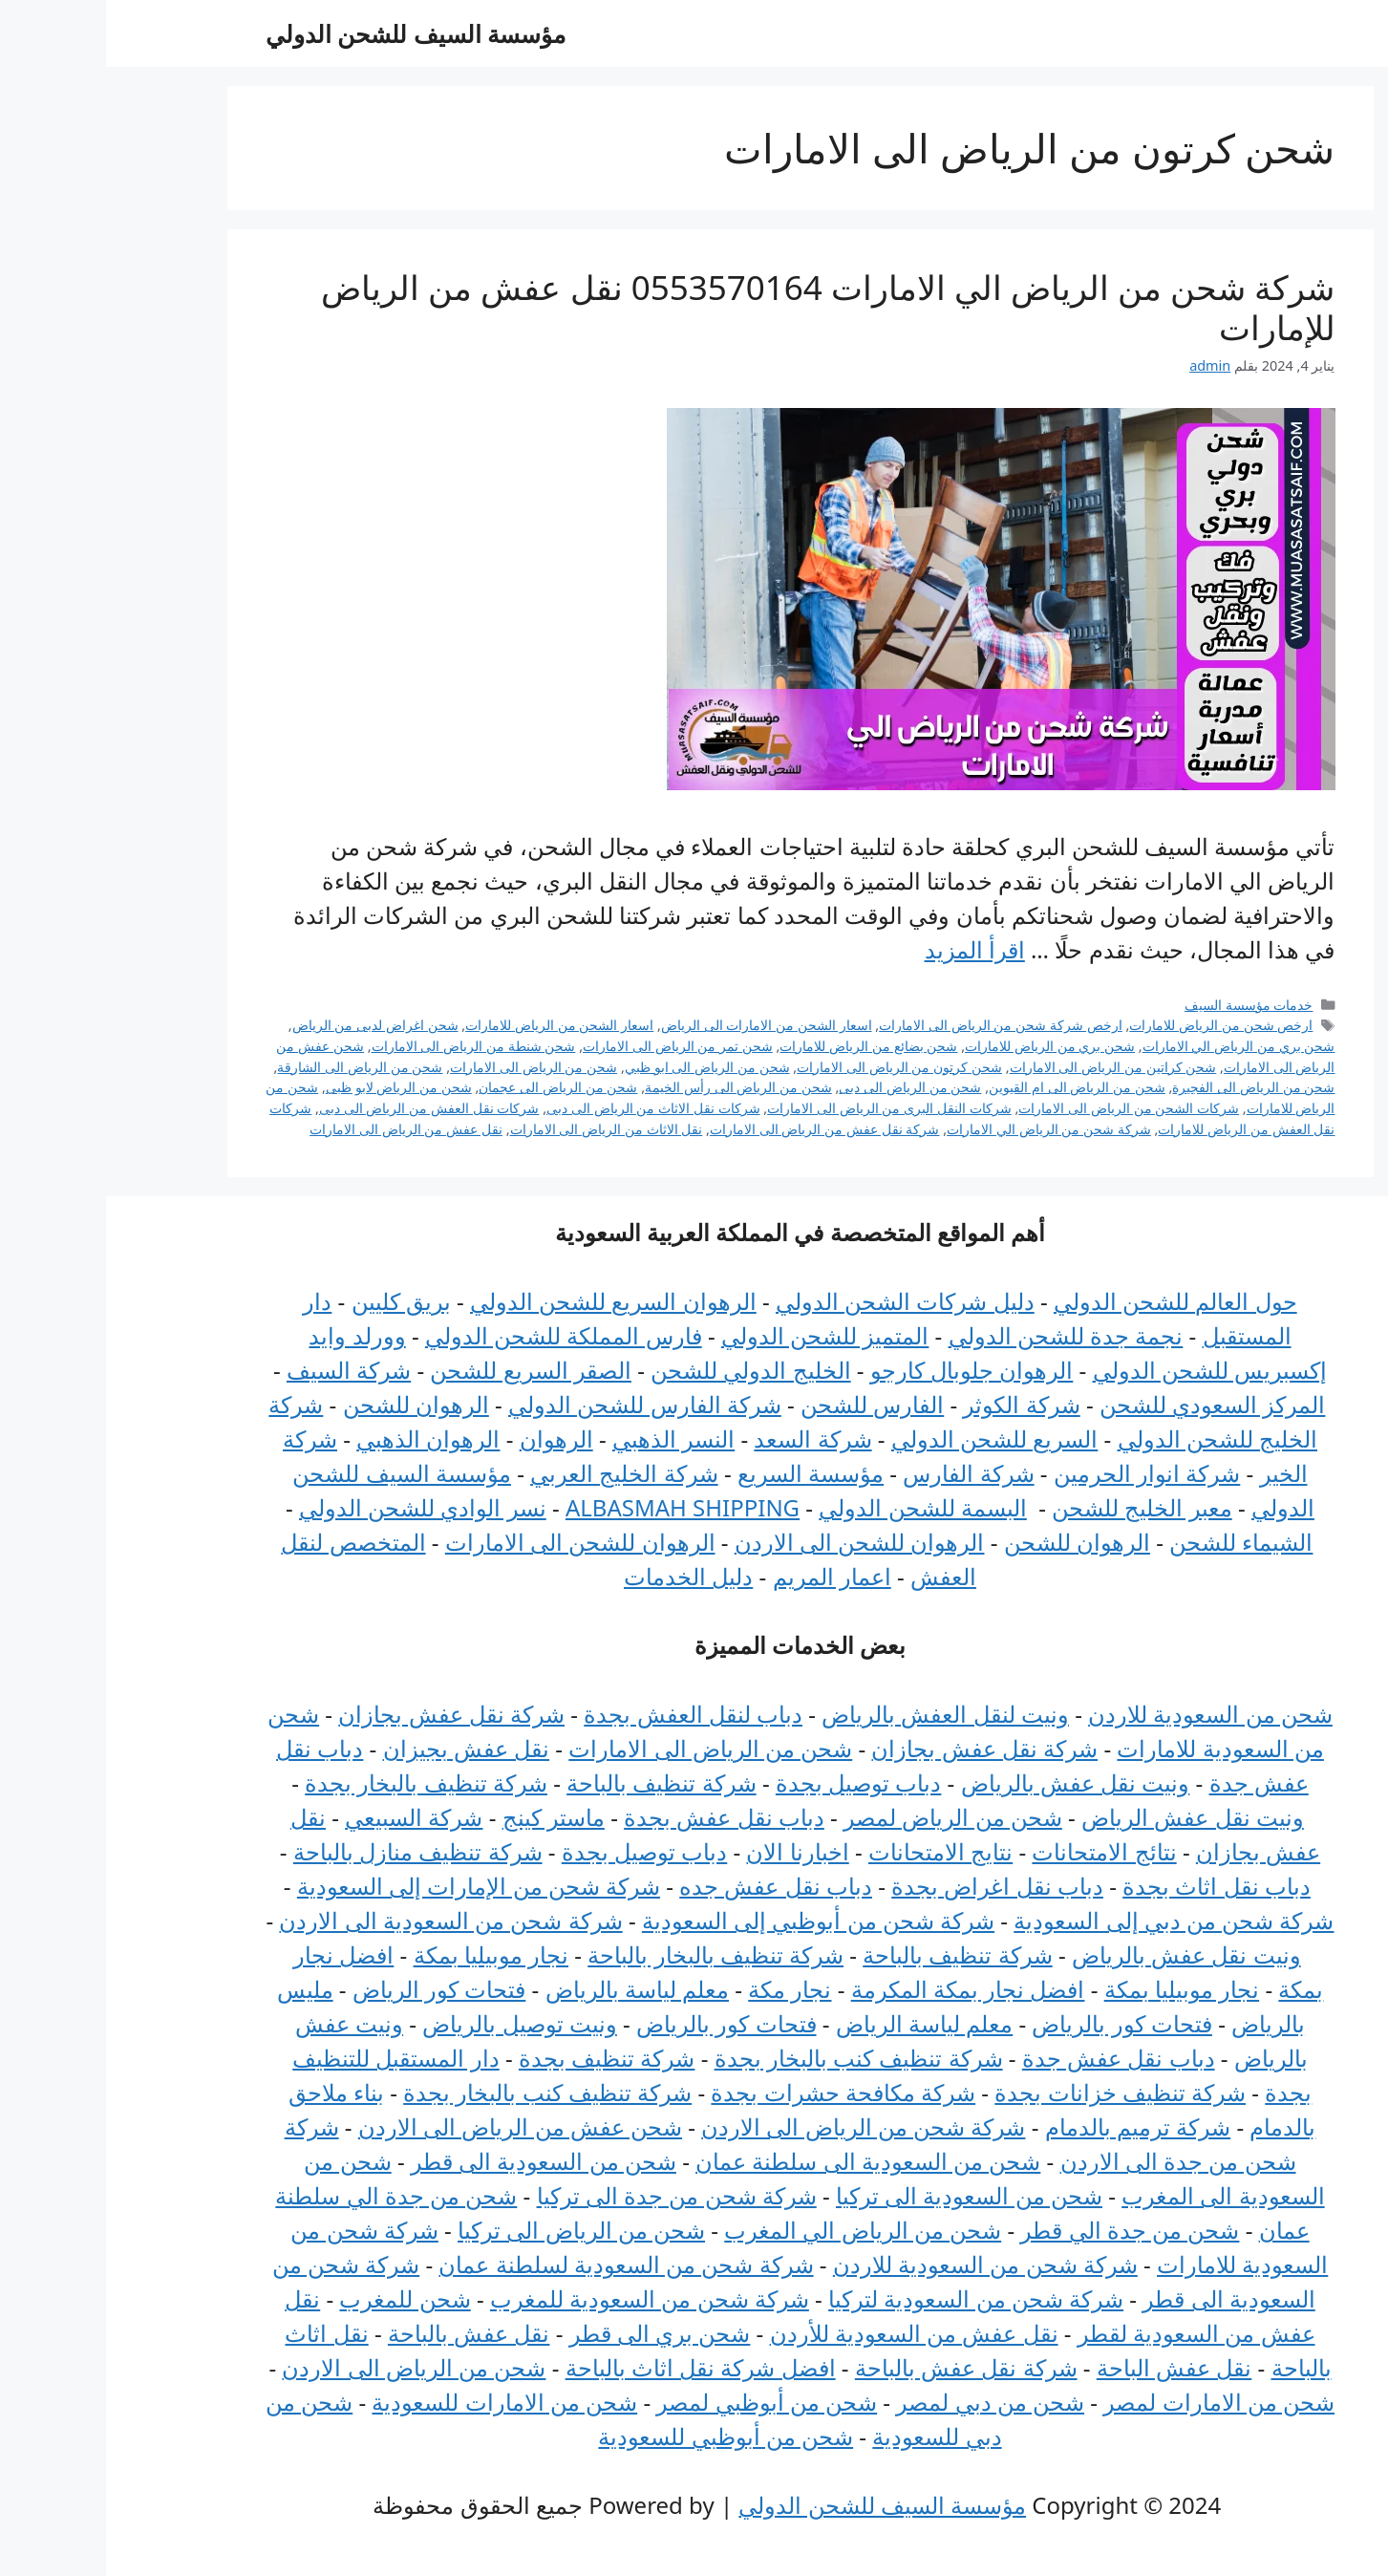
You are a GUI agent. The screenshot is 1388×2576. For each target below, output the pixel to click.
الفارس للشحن (766, 1404)
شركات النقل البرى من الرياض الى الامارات (783, 1108)
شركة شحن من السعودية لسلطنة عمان (519, 2264)
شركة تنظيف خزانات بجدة (1014, 2092)
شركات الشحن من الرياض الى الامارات (1022, 1108)
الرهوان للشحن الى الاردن (754, 1541)
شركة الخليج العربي (517, 1473)
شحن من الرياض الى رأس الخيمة (632, 1087)
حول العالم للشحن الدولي (1069, 1301)
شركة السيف (243, 1369)
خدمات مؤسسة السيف (1142, 1005)
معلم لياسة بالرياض (531, 1989)
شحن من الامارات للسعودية (398, 2401)
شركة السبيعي (307, 1817)
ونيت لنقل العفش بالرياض (839, 1713)
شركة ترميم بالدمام (1031, 2126)
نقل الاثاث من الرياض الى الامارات (500, 1129)
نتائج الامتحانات (998, 1851)
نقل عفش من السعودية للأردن (808, 2333)
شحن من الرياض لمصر (846, 1817)
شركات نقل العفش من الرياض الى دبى (323, 1108)
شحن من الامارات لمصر (1112, 2401)
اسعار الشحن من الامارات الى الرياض (660, 1025)
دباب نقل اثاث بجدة (1110, 1885)
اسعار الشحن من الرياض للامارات (453, 1025)
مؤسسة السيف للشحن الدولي (310, 33)
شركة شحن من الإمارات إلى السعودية (372, 1885)
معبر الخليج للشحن (1035, 1507)
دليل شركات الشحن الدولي (799, 1301)
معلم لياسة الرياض (818, 2023)
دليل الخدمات (582, 1576)
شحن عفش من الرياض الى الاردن (414, 2126)
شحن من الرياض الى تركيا (475, 2229)
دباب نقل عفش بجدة (618, 1817)
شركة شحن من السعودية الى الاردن (344, 1920)
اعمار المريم (726, 1576)
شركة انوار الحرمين (1041, 1473)
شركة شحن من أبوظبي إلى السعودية (712, 1920)
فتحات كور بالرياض (1015, 2023)
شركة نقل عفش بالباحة (860, 2367)
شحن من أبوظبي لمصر (660, 2401)
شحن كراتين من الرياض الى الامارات (1007, 1067)
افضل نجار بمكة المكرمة (862, 1989)
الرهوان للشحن (310, 1404)
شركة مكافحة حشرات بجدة (737, 2092)
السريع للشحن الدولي (888, 1438)
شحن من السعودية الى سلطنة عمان (761, 2161)
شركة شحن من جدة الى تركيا (571, 2195)
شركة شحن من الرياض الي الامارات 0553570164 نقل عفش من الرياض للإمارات (721, 307)
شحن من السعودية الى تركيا (863, 2195)
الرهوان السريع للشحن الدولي (507, 1301)
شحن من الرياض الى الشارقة (253, 1067)
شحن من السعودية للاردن (1104, 1713)
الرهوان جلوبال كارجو (865, 1369)
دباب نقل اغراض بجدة (891, 1885)
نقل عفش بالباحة (362, 2333)
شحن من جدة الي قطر (1023, 2229)
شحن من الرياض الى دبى (804, 1087)
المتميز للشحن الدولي (718, 1335)
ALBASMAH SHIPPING (576, 1507)
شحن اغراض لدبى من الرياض (269, 1025)
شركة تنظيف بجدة (500, 2057)
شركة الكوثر (915, 1404)
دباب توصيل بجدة (752, 1782)
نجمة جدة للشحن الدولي (960, 1335)
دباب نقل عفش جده (669, 1885)
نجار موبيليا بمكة (385, 1954)
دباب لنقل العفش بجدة (587, 1713)
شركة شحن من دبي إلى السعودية (1068, 1920)
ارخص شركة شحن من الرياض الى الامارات (894, 1025)
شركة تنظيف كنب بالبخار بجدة (753, 2057)
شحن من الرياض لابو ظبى (293, 1087)
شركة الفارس (862, 1473)
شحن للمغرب (298, 2298)
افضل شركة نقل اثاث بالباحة (594, 2367)
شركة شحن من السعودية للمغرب (543, 2298)
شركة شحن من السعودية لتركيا (869, 2298)
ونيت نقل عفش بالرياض (969, 1782)
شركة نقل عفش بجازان (345, 1713)
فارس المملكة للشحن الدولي (457, 1335)
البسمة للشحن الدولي (816, 1507)
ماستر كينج (447, 1817)
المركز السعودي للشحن (1106, 1404)
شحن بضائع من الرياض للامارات (762, 1046)
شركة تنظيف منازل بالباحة (312, 1851)
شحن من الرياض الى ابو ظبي (601, 1067)
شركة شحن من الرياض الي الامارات (943, 1129)
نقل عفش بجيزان (360, 1748)
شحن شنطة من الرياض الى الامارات (368, 1046)
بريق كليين (295, 1301)
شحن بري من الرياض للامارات (944, 1046)
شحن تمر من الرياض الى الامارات (572, 1046)
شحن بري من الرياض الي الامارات (1132, 1046)
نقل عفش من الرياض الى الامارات (299, 1129)
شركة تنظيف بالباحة (555, 1782)
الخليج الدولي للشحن (644, 1369)
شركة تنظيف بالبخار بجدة (320, 1782)
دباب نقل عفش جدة (1012, 2057)
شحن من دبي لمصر (884, 2401)
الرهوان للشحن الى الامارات (474, 1541)
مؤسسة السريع (704, 1473)
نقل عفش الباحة (1068, 2367)
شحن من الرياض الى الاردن (307, 2367)
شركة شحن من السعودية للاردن (879, 2264)
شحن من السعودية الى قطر (437, 2161)
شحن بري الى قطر (554, 2333)
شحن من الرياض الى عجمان (452, 1087)
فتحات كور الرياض (332, 1989)
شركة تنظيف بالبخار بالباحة (609, 1954)
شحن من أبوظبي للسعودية (619, 2436)
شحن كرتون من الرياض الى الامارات (793, 1067)
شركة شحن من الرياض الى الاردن (757, 2126)
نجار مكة (683, 1989)
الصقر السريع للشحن (424, 1369)
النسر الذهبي (567, 1438)
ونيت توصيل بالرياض (413, 2023)
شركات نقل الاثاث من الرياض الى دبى (547, 1108)
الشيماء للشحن (1134, 1541)
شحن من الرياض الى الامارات (427, 1067)
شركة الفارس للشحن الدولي (538, 1404)
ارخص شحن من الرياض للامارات (1114, 1025)
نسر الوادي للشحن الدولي (316, 1507)
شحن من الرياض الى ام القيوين (971, 1087)
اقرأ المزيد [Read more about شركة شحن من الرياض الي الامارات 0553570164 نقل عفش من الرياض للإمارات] (869, 949)
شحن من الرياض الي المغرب (756, 2229)
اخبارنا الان (691, 1851)
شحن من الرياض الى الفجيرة (1147, 1087)
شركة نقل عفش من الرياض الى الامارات (719, 1129)
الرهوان (450, 1438)
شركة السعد (706, 1438)
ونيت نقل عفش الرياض (1086, 1817)
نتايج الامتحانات (834, 1851)
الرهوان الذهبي (322, 1438)
